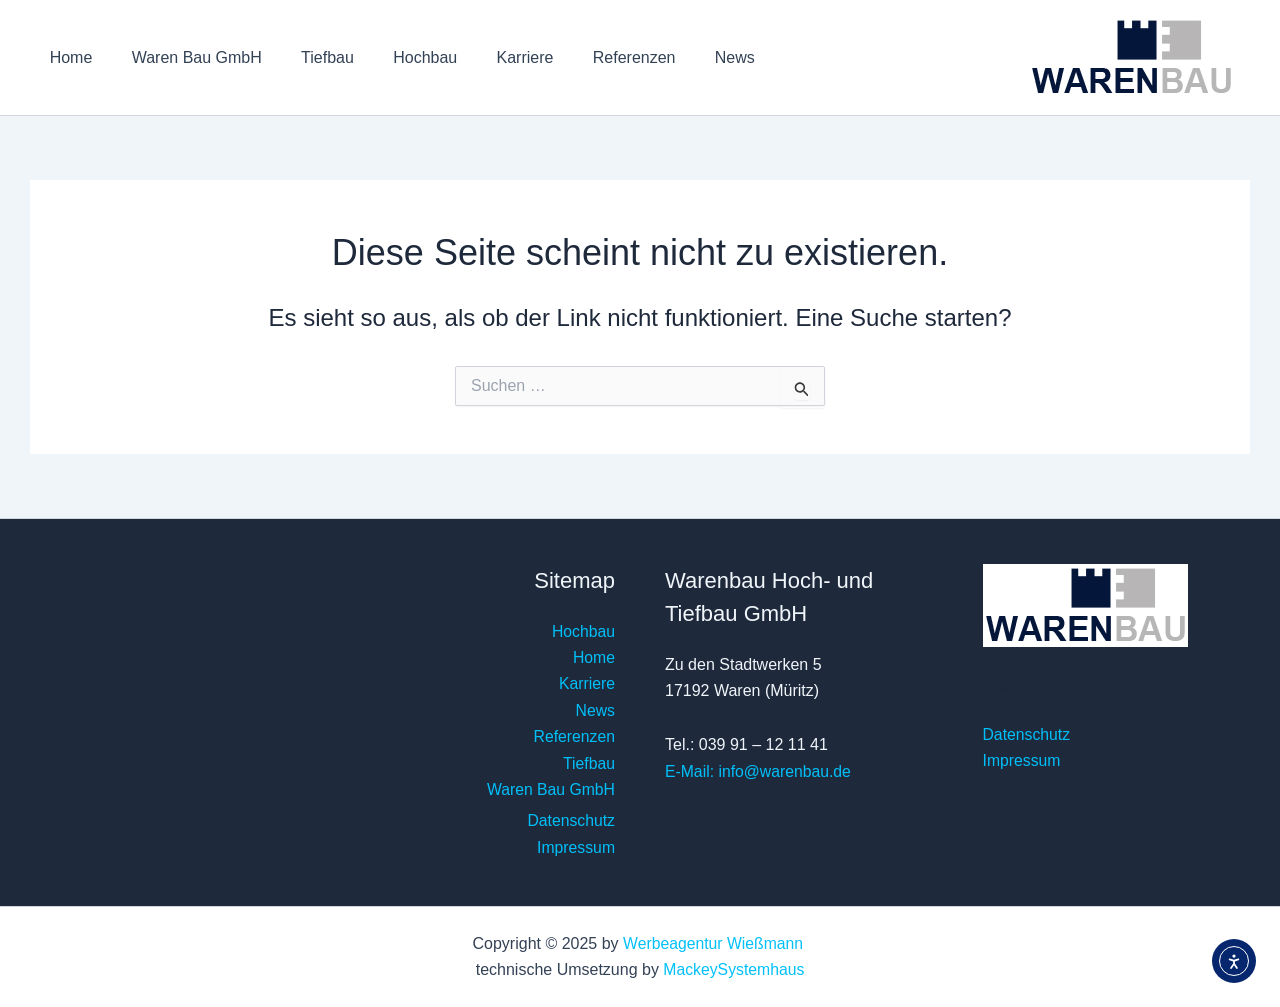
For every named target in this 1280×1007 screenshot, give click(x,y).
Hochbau (400, 57)
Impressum (575, 847)
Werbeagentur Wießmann (715, 943)
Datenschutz (570, 820)
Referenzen (594, 57)
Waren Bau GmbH (186, 57)
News (687, 57)
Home (67, 57)
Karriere (492, 57)
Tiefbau (309, 57)
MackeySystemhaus (733, 969)
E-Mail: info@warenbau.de (759, 771)
